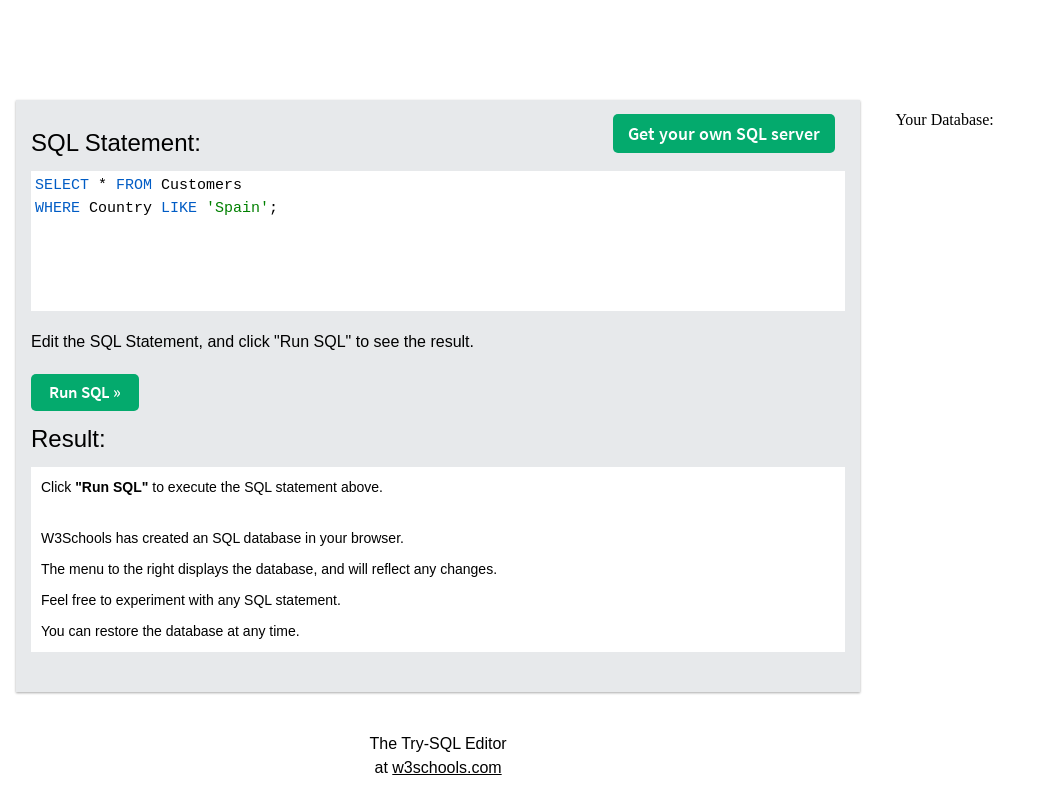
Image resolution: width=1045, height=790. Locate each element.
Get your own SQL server (724, 133)
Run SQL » (85, 392)
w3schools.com (446, 767)
